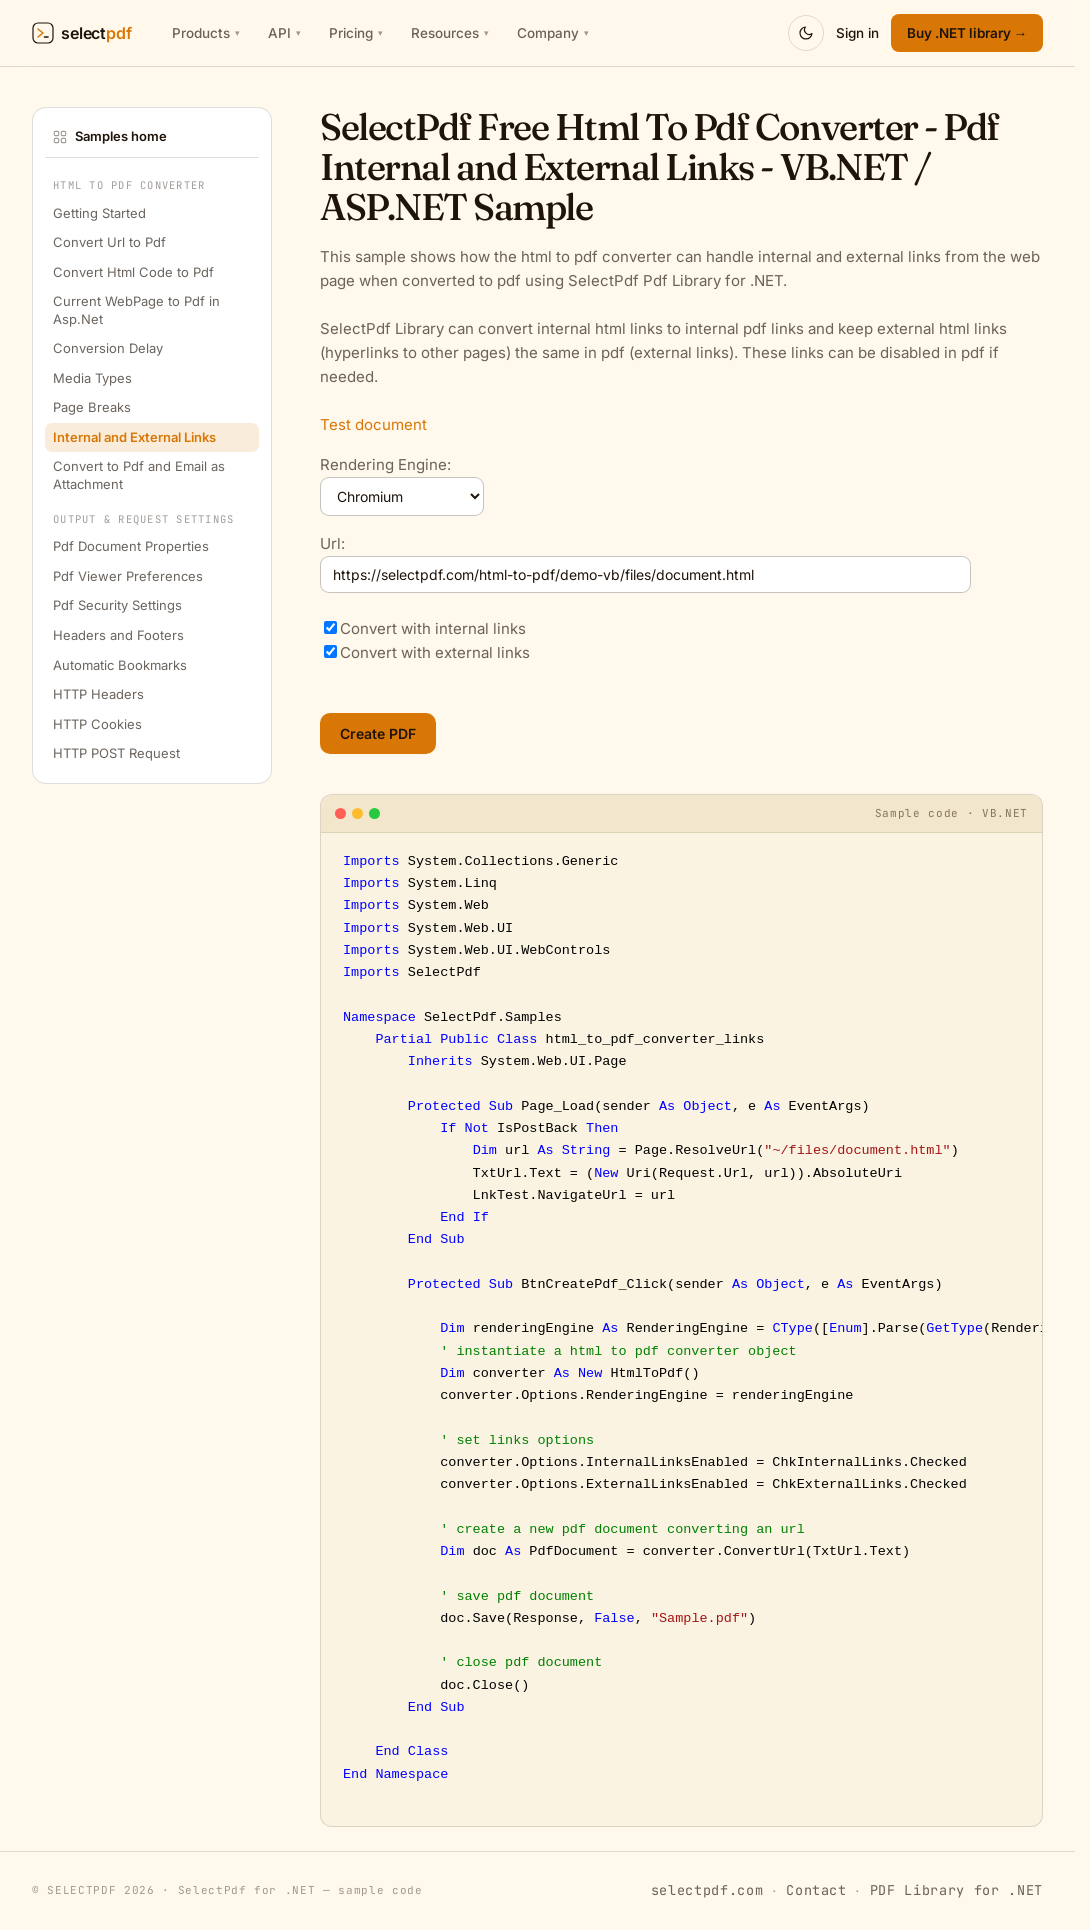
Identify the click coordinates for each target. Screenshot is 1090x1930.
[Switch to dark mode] (806, 33)
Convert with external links (435, 652)
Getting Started (99, 213)
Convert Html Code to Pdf (133, 272)
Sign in (857, 33)
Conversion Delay (108, 348)
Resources (450, 33)
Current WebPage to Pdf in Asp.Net (136, 310)
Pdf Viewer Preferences (128, 576)
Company (553, 33)
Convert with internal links (433, 628)
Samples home (110, 136)
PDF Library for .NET (956, 1890)
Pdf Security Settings (117, 605)
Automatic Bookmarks (120, 665)
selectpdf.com (707, 1890)
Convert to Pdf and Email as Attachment (139, 475)
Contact (816, 1890)
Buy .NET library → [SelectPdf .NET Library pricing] (967, 33)
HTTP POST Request (116, 753)
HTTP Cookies (97, 724)
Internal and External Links (134, 437)
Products (206, 33)
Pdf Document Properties (131, 546)
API (284, 33)
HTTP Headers (98, 694)
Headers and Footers (118, 635)
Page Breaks (92, 407)
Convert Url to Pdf (109, 242)
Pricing (356, 33)
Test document (373, 424)
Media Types (92, 378)
